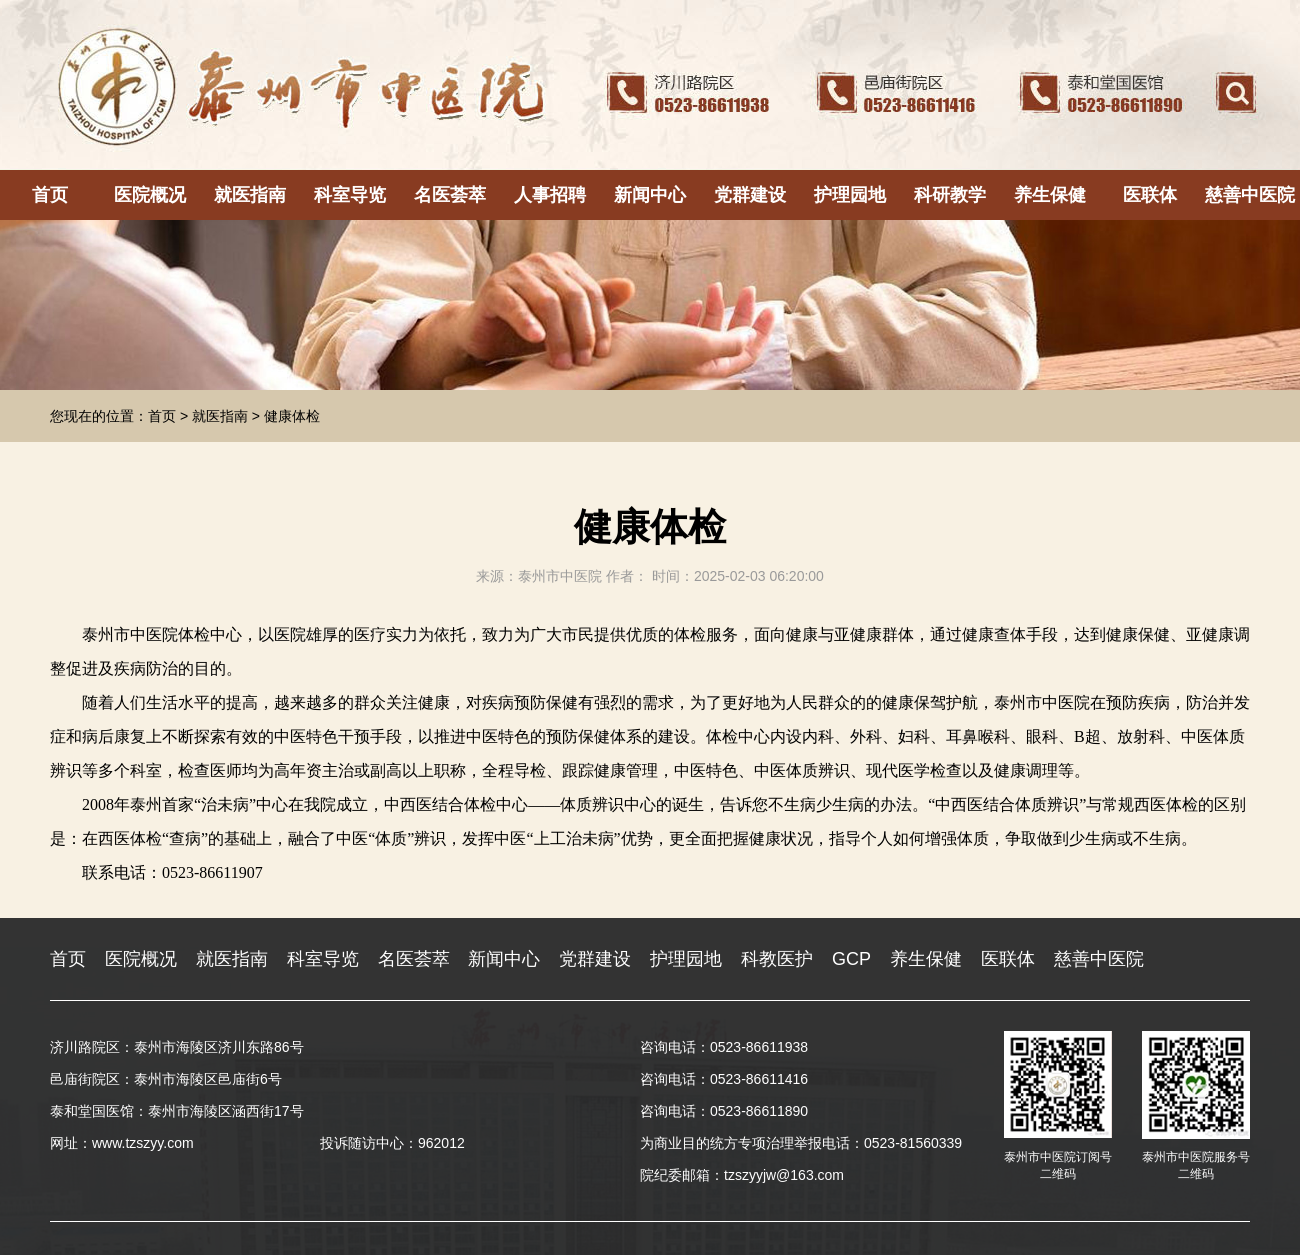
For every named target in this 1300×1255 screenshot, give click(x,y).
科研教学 (950, 195)
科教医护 (777, 959)
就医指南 (250, 195)
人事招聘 (550, 195)
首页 (50, 195)
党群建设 (750, 195)
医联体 (1150, 195)
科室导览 (350, 195)
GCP (851, 959)
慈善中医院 (1250, 195)
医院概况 (150, 195)
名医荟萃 (450, 195)
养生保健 (1050, 195)
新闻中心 (650, 195)
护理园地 (850, 195)
